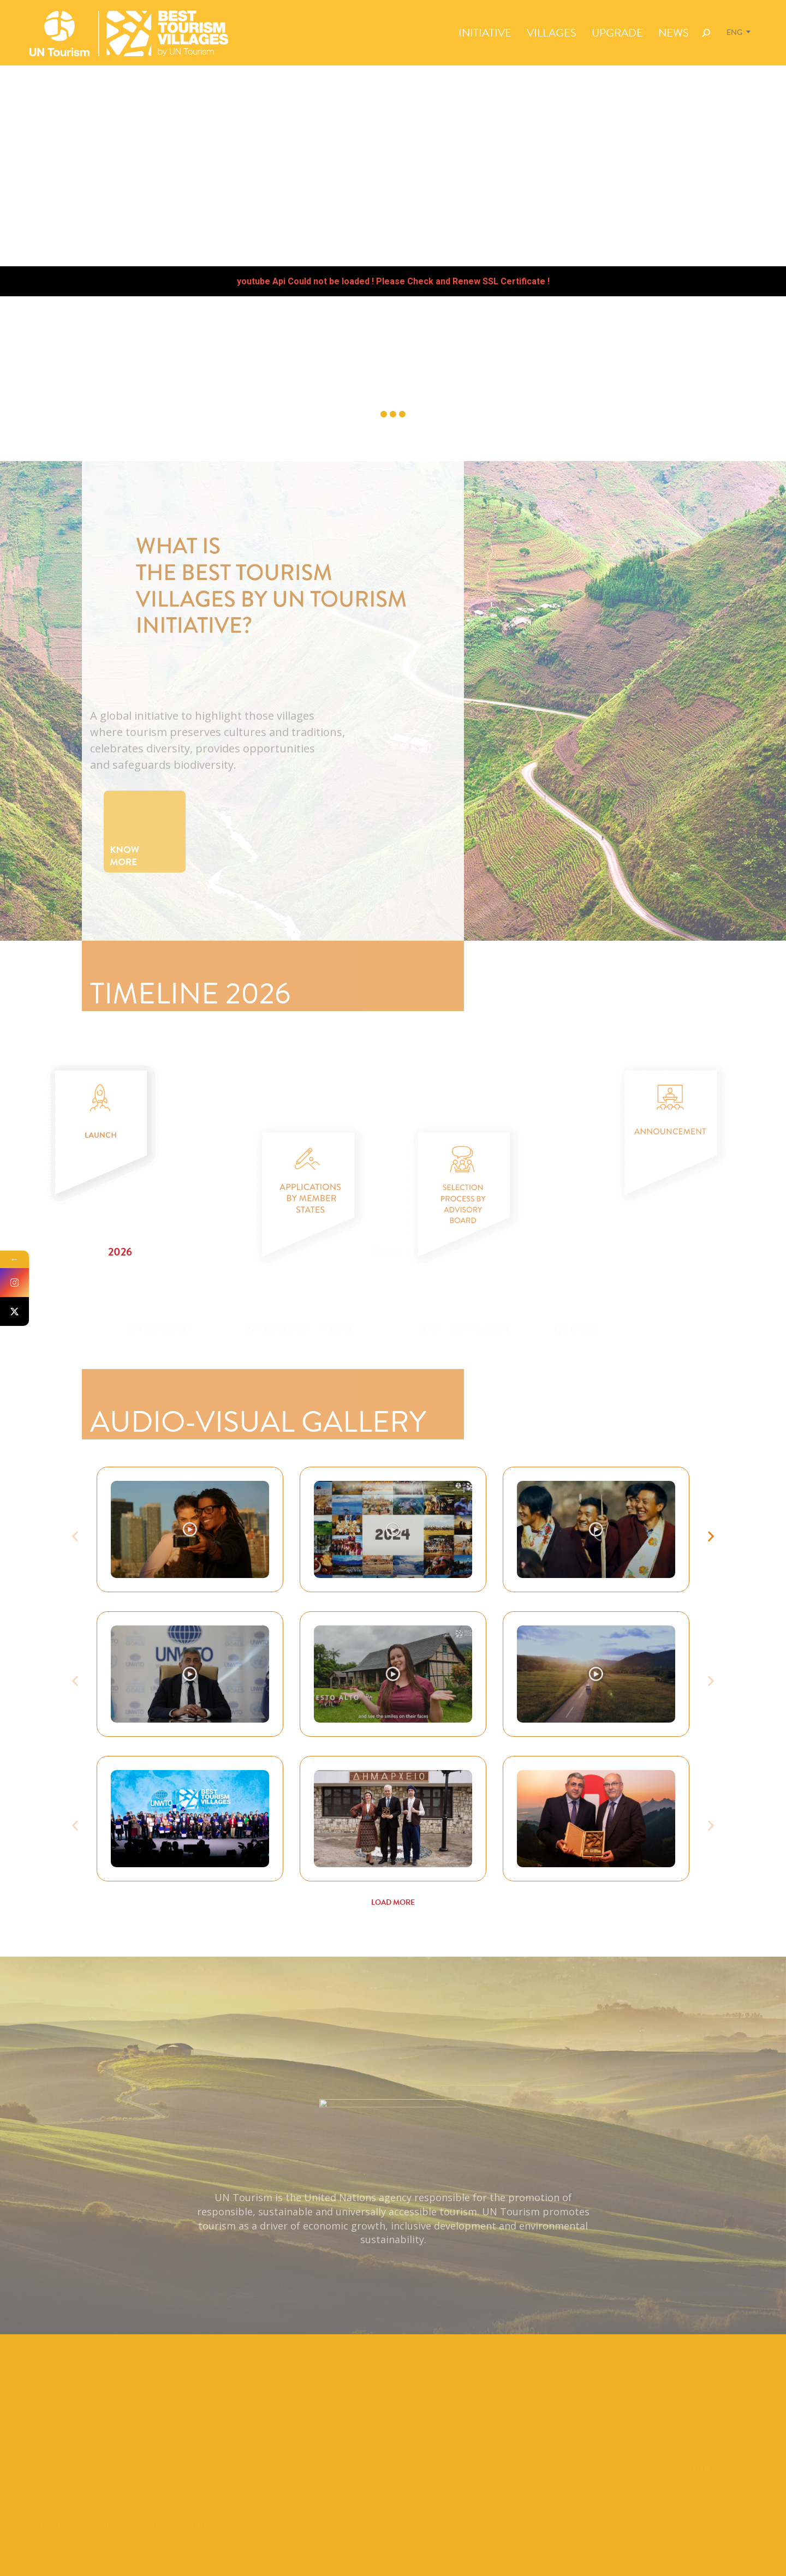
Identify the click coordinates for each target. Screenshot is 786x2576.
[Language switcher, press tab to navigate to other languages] (740, 32)
